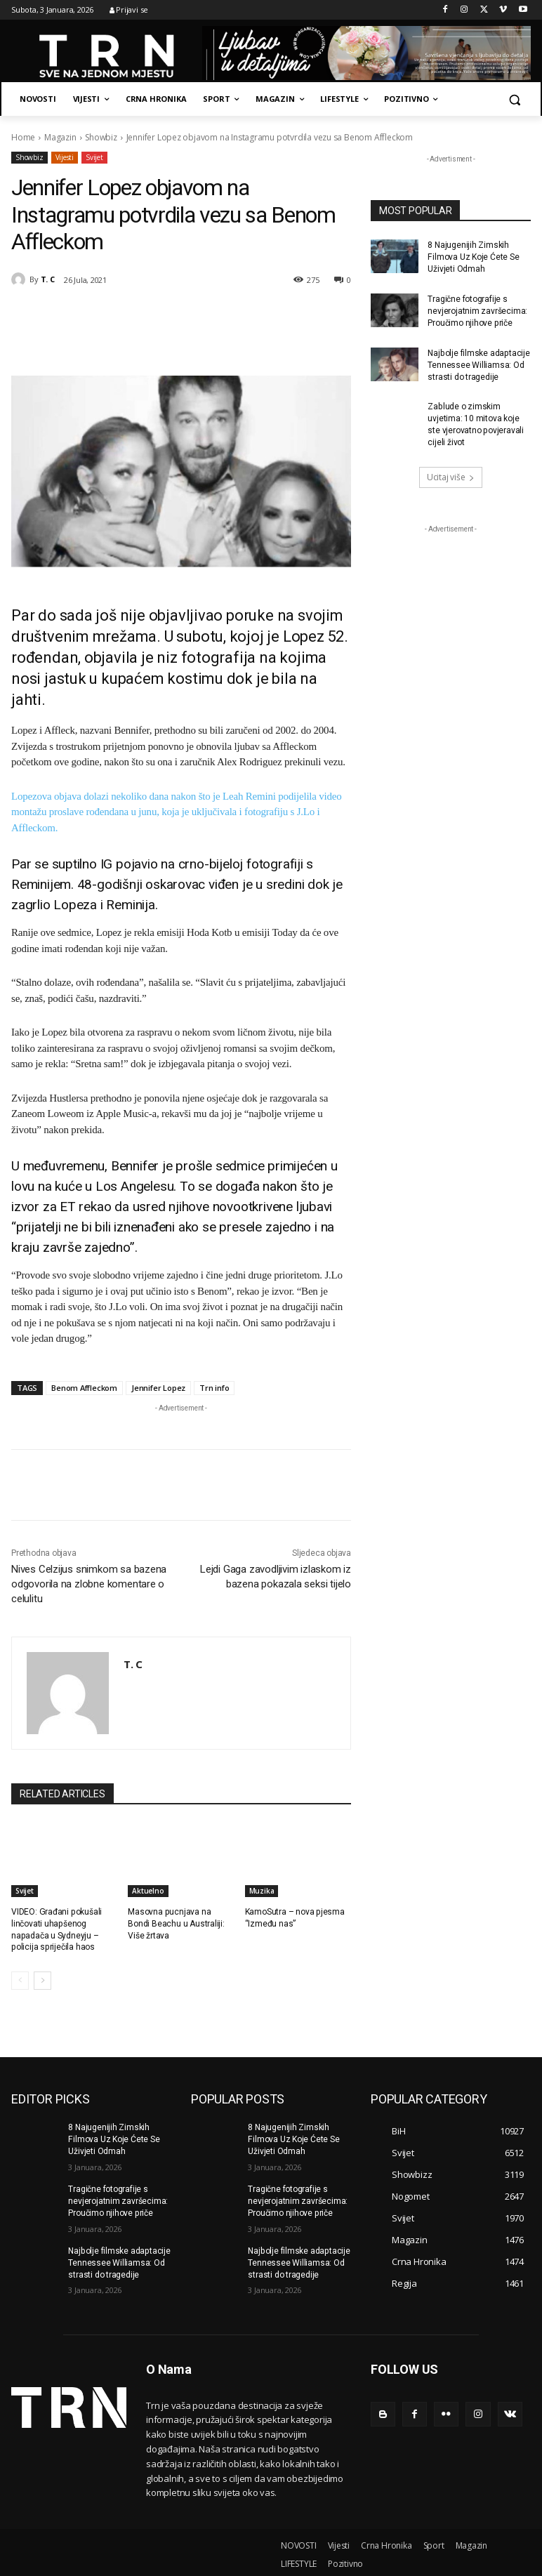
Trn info (214, 1387)
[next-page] (42, 1980)
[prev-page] (20, 1980)
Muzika (262, 1891)
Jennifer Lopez (158, 1387)
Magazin (60, 137)
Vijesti (65, 158)
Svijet (94, 158)
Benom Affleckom (84, 1387)
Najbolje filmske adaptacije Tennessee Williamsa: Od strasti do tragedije (478, 364)
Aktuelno (148, 1891)
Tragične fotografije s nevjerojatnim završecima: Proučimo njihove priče (477, 311)
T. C (48, 279)
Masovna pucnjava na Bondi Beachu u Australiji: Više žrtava (181, 1924)
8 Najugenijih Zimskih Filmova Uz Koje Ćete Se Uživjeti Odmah (473, 257)
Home (23, 137)
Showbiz (101, 137)
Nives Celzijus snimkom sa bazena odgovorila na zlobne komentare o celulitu (88, 1584)
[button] (514, 99)
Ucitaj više (451, 476)
